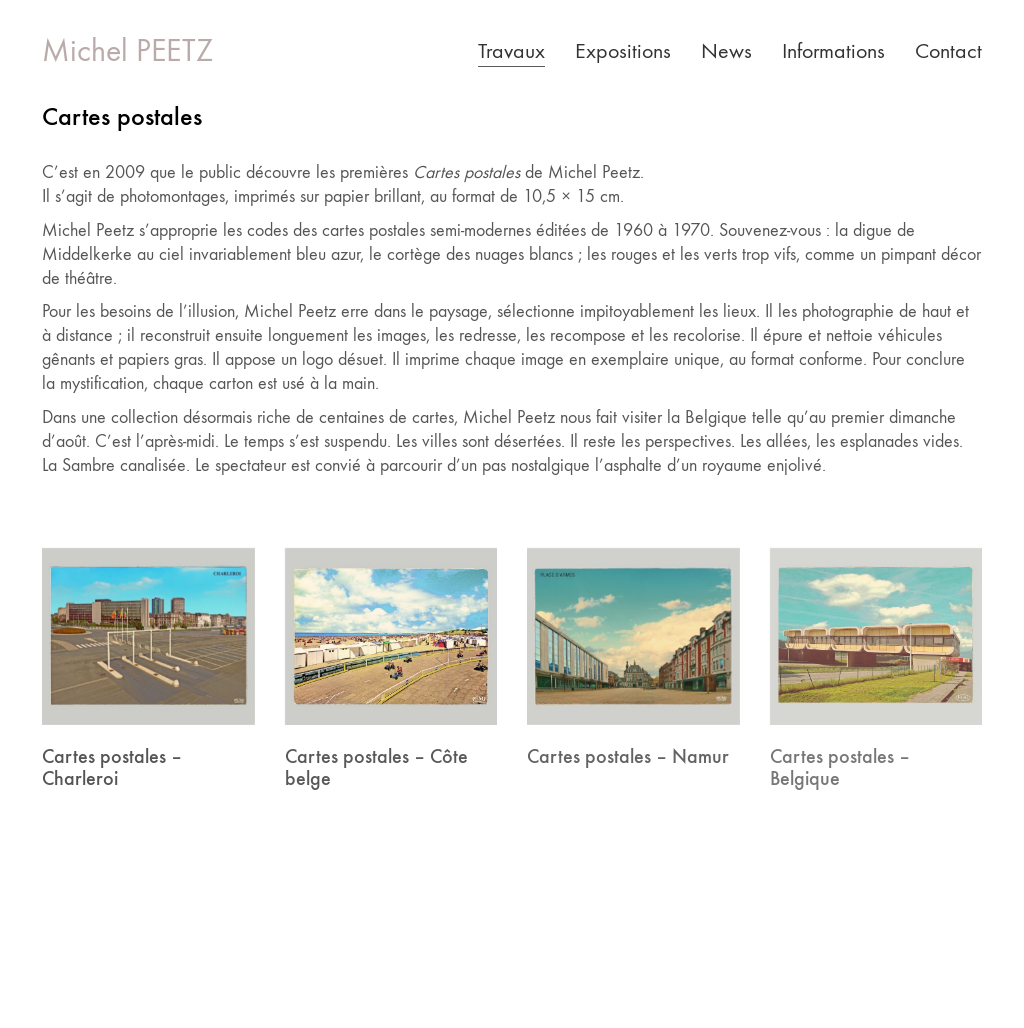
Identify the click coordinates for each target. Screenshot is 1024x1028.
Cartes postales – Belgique (840, 767)
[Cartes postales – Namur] (633, 636)
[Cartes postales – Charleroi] (148, 636)
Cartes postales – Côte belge (376, 767)
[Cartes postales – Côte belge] (391, 636)
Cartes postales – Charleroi (112, 767)
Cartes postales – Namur (628, 756)
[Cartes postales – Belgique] (876, 636)
